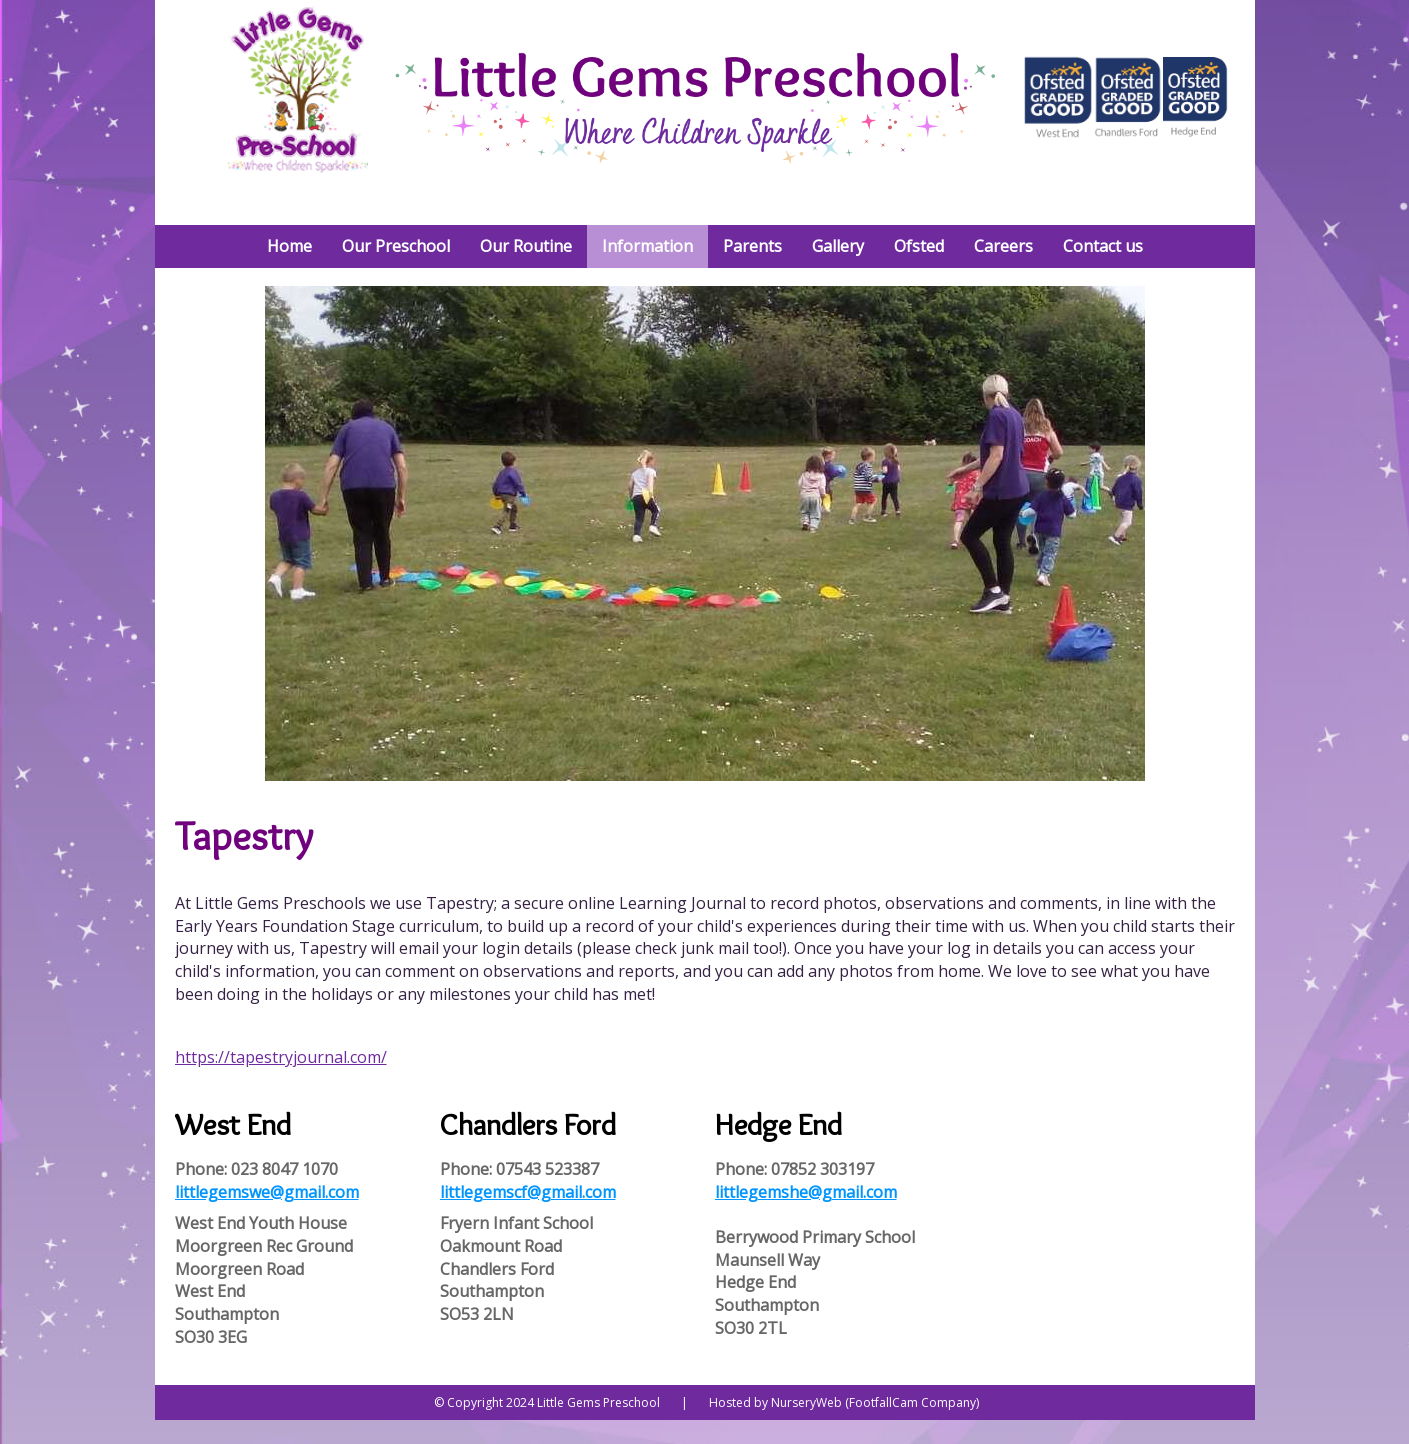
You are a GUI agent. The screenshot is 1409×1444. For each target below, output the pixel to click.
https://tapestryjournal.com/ (281, 1057)
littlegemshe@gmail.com (806, 1192)
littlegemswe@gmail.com (267, 1192)
